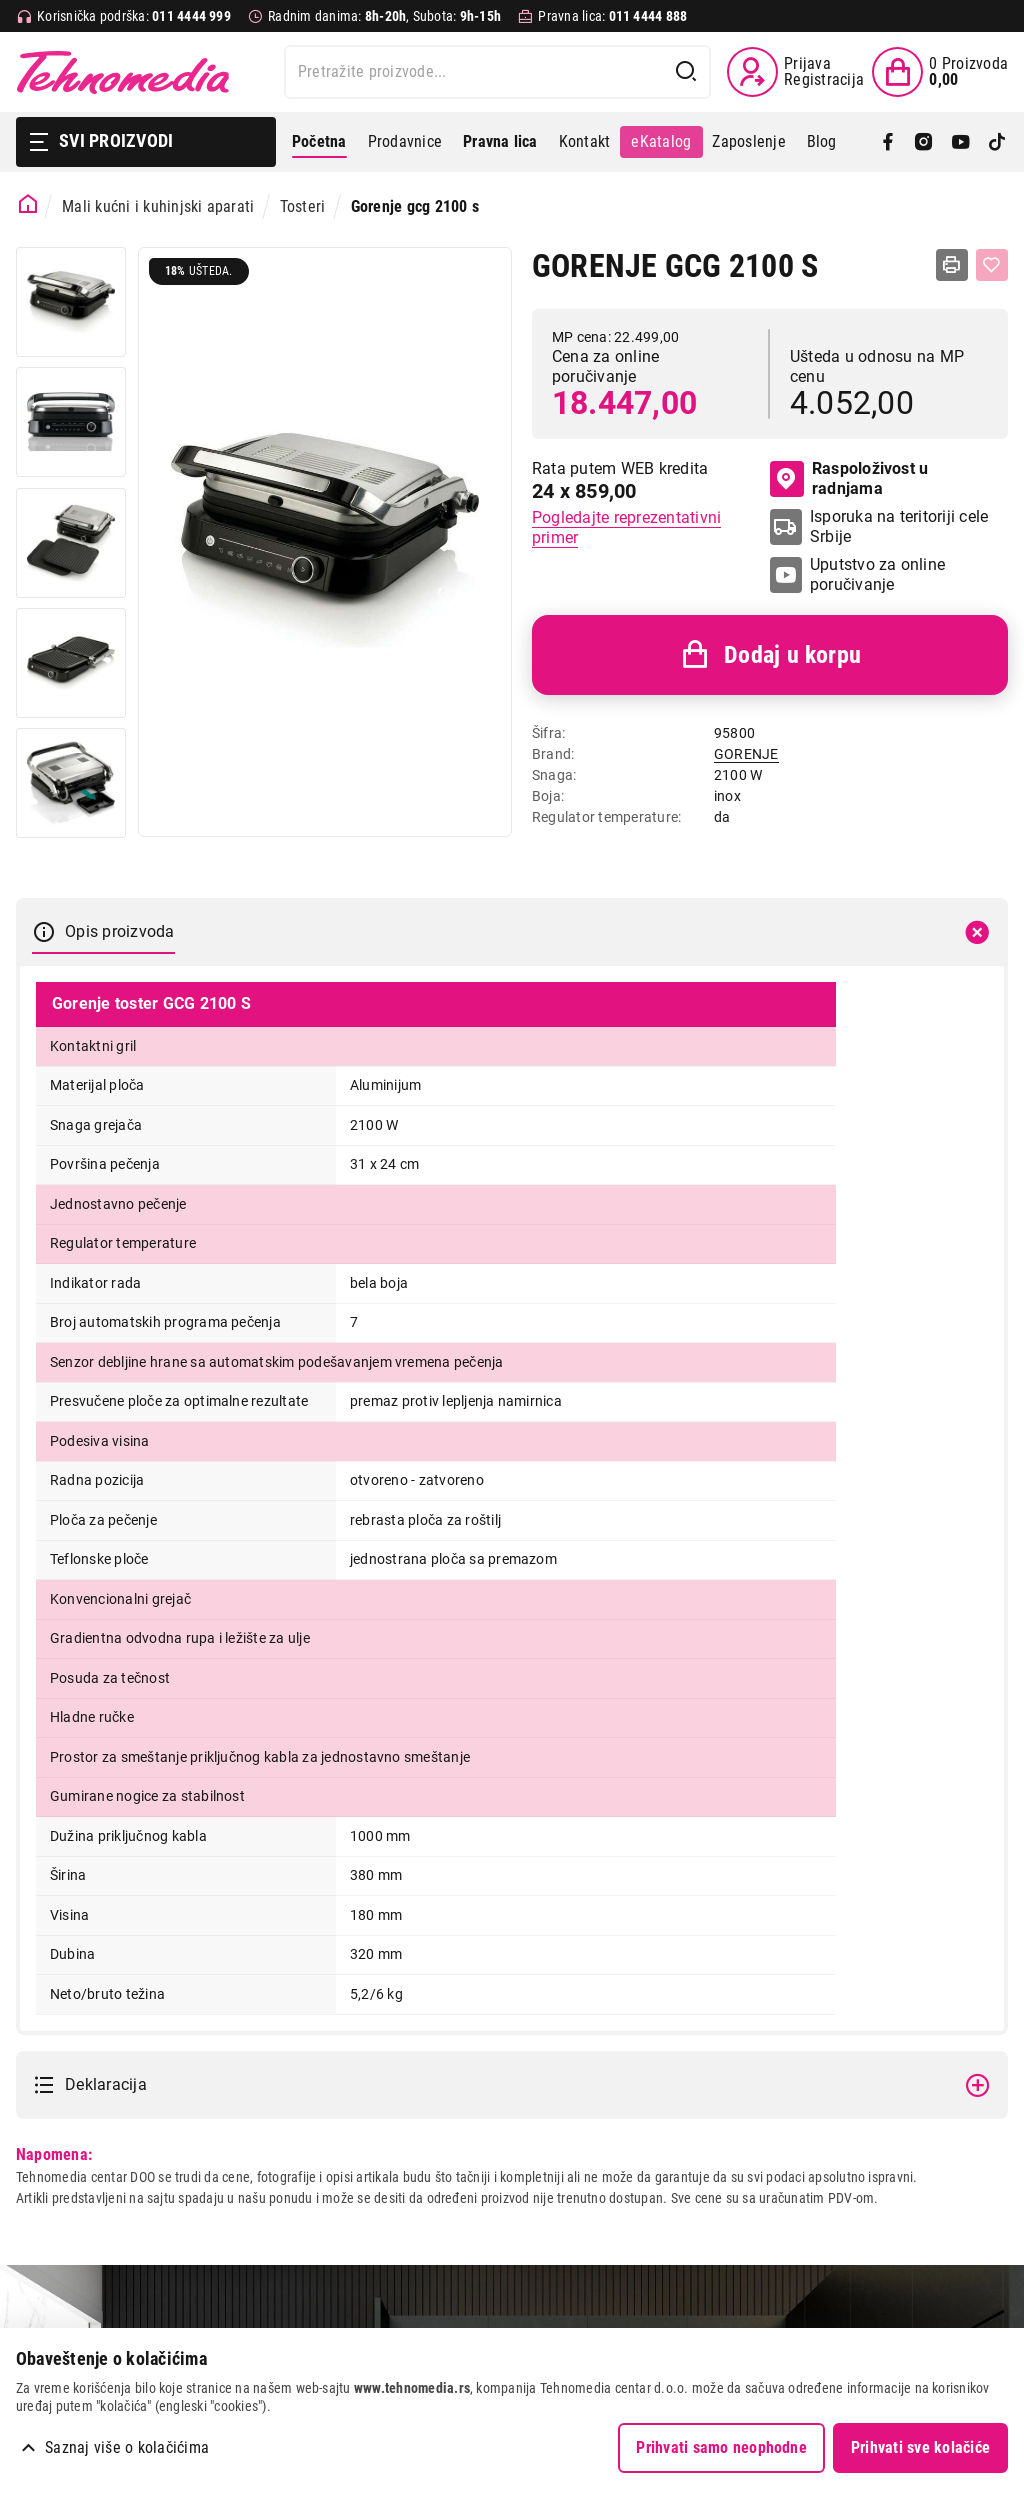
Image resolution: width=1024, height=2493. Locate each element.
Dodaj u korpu (770, 655)
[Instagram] (924, 142)
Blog (822, 141)
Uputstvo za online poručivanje (877, 574)
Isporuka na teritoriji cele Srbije (899, 526)
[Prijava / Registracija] (795, 72)
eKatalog (661, 141)
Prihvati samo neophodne (721, 2447)
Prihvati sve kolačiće (920, 2447)
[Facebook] (888, 142)
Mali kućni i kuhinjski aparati (158, 206)
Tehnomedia (123, 72)
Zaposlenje (748, 141)
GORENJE (746, 754)
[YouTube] (961, 142)
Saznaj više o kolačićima (127, 2447)
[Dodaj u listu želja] (992, 265)
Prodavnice (405, 141)
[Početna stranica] (28, 204)
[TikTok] (997, 142)
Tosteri (303, 206)
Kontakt (585, 141)
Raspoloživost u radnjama (849, 478)
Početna (319, 141)
